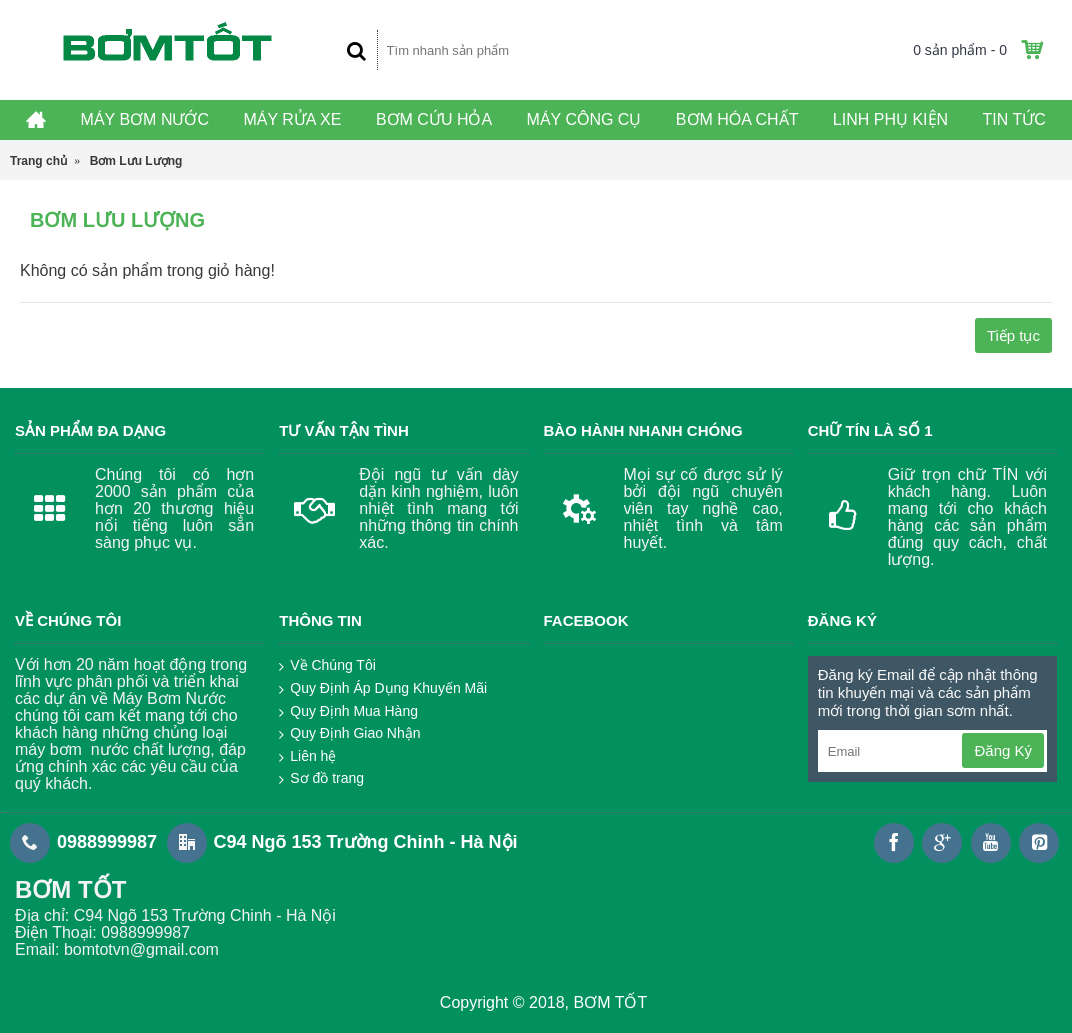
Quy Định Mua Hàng (348, 712)
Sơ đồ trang (321, 779)
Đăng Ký (1003, 750)
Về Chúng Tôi (327, 666)
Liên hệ (307, 757)
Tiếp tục (1013, 335)
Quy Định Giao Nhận (349, 734)
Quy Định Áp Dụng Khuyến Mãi (383, 689)
